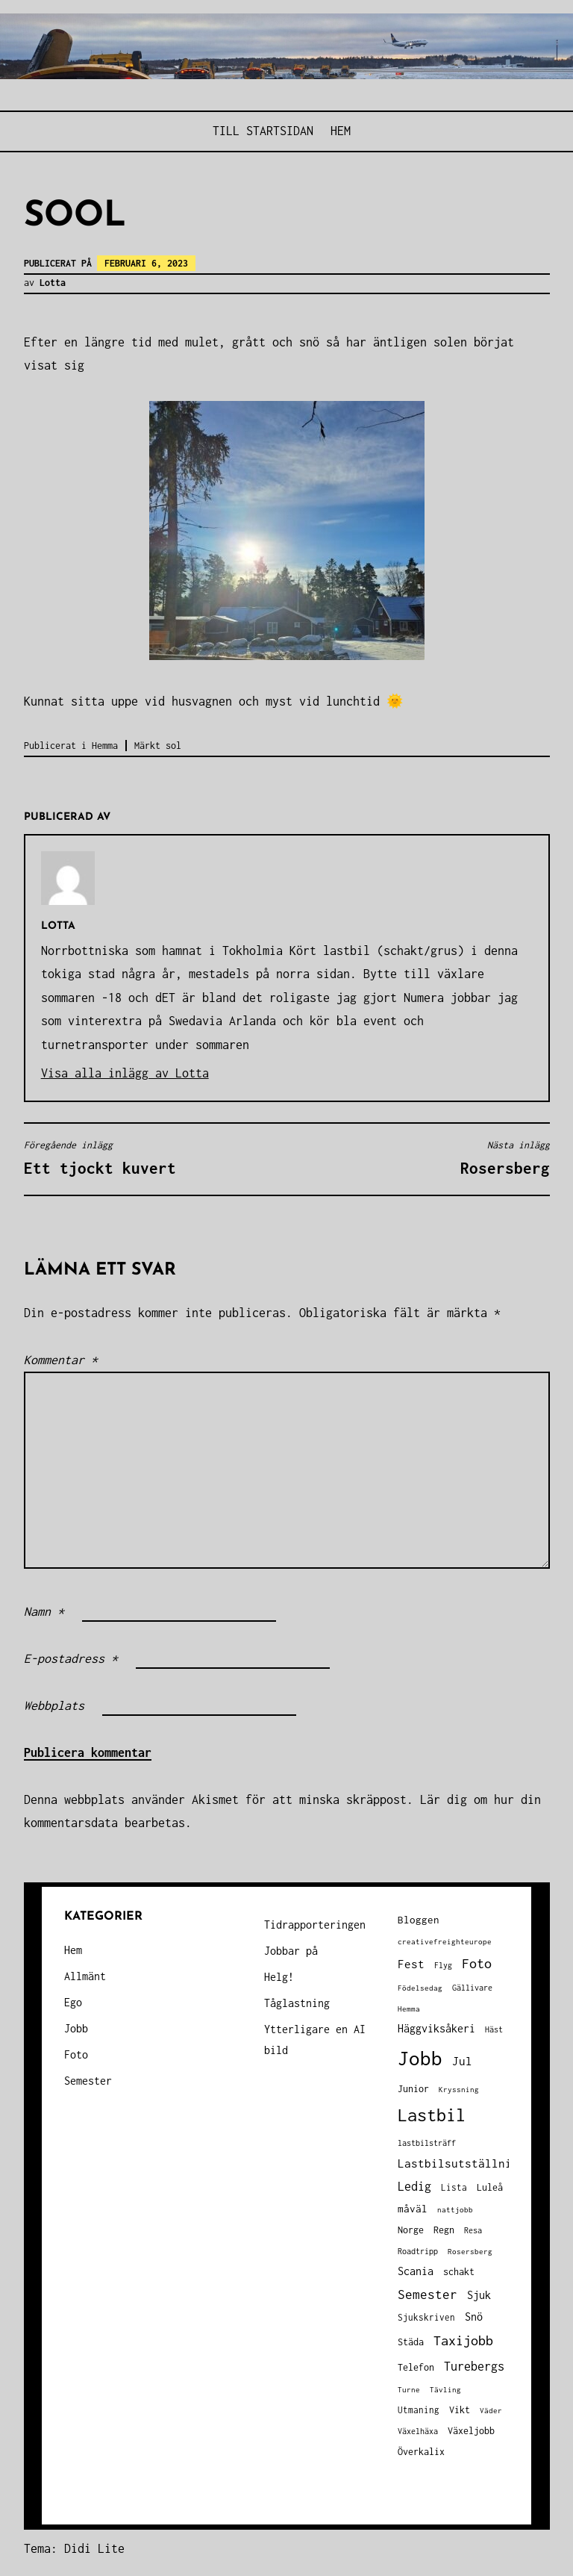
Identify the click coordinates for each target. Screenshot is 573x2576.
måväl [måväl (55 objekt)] (413, 2209)
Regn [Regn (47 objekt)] (443, 2230)
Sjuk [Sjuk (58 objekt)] (479, 2295)
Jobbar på (291, 1950)
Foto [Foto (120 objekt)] (477, 1963)
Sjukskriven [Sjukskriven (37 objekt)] (426, 2317)
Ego (73, 2002)
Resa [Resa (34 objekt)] (473, 2230)
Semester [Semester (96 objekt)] (427, 2294)
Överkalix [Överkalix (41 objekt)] (421, 2451)
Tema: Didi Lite (74, 2548)
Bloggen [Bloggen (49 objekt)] (418, 1920)
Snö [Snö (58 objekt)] (474, 2317)
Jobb (76, 2028)
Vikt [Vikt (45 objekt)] (459, 2409)
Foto (76, 2054)
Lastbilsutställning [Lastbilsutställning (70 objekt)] (461, 2163)
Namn (44, 1611)
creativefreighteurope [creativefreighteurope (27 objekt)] (445, 1941)
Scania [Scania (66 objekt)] (415, 2271)
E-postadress (71, 1658)
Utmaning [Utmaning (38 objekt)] (418, 2410)
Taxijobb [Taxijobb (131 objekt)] (463, 2340)
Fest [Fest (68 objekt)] (411, 1964)
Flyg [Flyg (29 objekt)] (443, 1965)
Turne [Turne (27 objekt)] (409, 2389)
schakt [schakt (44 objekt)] (459, 2271)
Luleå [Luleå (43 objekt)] (490, 2187)
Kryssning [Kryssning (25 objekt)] (459, 2089)
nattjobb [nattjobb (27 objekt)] (455, 2209)
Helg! (279, 1976)
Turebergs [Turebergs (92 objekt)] (474, 2366)
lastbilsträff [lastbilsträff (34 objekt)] (427, 2142)
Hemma (105, 745)
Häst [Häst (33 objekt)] (494, 2029)
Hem (341, 130)
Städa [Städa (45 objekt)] (411, 2342)
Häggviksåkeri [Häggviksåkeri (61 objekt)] (436, 2028)
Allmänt (85, 1976)
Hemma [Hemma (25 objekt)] (409, 2009)
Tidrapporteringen (315, 1924)
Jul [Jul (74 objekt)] (462, 2061)
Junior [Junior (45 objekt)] (413, 2088)
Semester (88, 2080)
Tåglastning (297, 2003)
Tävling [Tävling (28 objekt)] (445, 2389)
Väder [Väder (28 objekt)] (491, 2410)
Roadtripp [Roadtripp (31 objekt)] (418, 2251)
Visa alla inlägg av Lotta (125, 1073)
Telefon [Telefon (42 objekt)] (416, 2367)
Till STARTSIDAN (263, 130)
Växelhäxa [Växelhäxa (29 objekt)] (418, 2431)
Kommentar (61, 1359)
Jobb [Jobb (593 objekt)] (420, 2058)
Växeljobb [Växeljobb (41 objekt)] (471, 2430)
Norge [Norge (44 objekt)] (411, 2230)
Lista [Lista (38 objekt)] (454, 2187)
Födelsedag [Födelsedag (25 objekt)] (420, 1988)
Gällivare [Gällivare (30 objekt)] (472, 1987)
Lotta (53, 282)
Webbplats (54, 1705)
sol (173, 745)
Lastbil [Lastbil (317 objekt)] (432, 2115)
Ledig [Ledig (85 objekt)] (414, 2186)
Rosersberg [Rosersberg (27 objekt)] (470, 2251)
